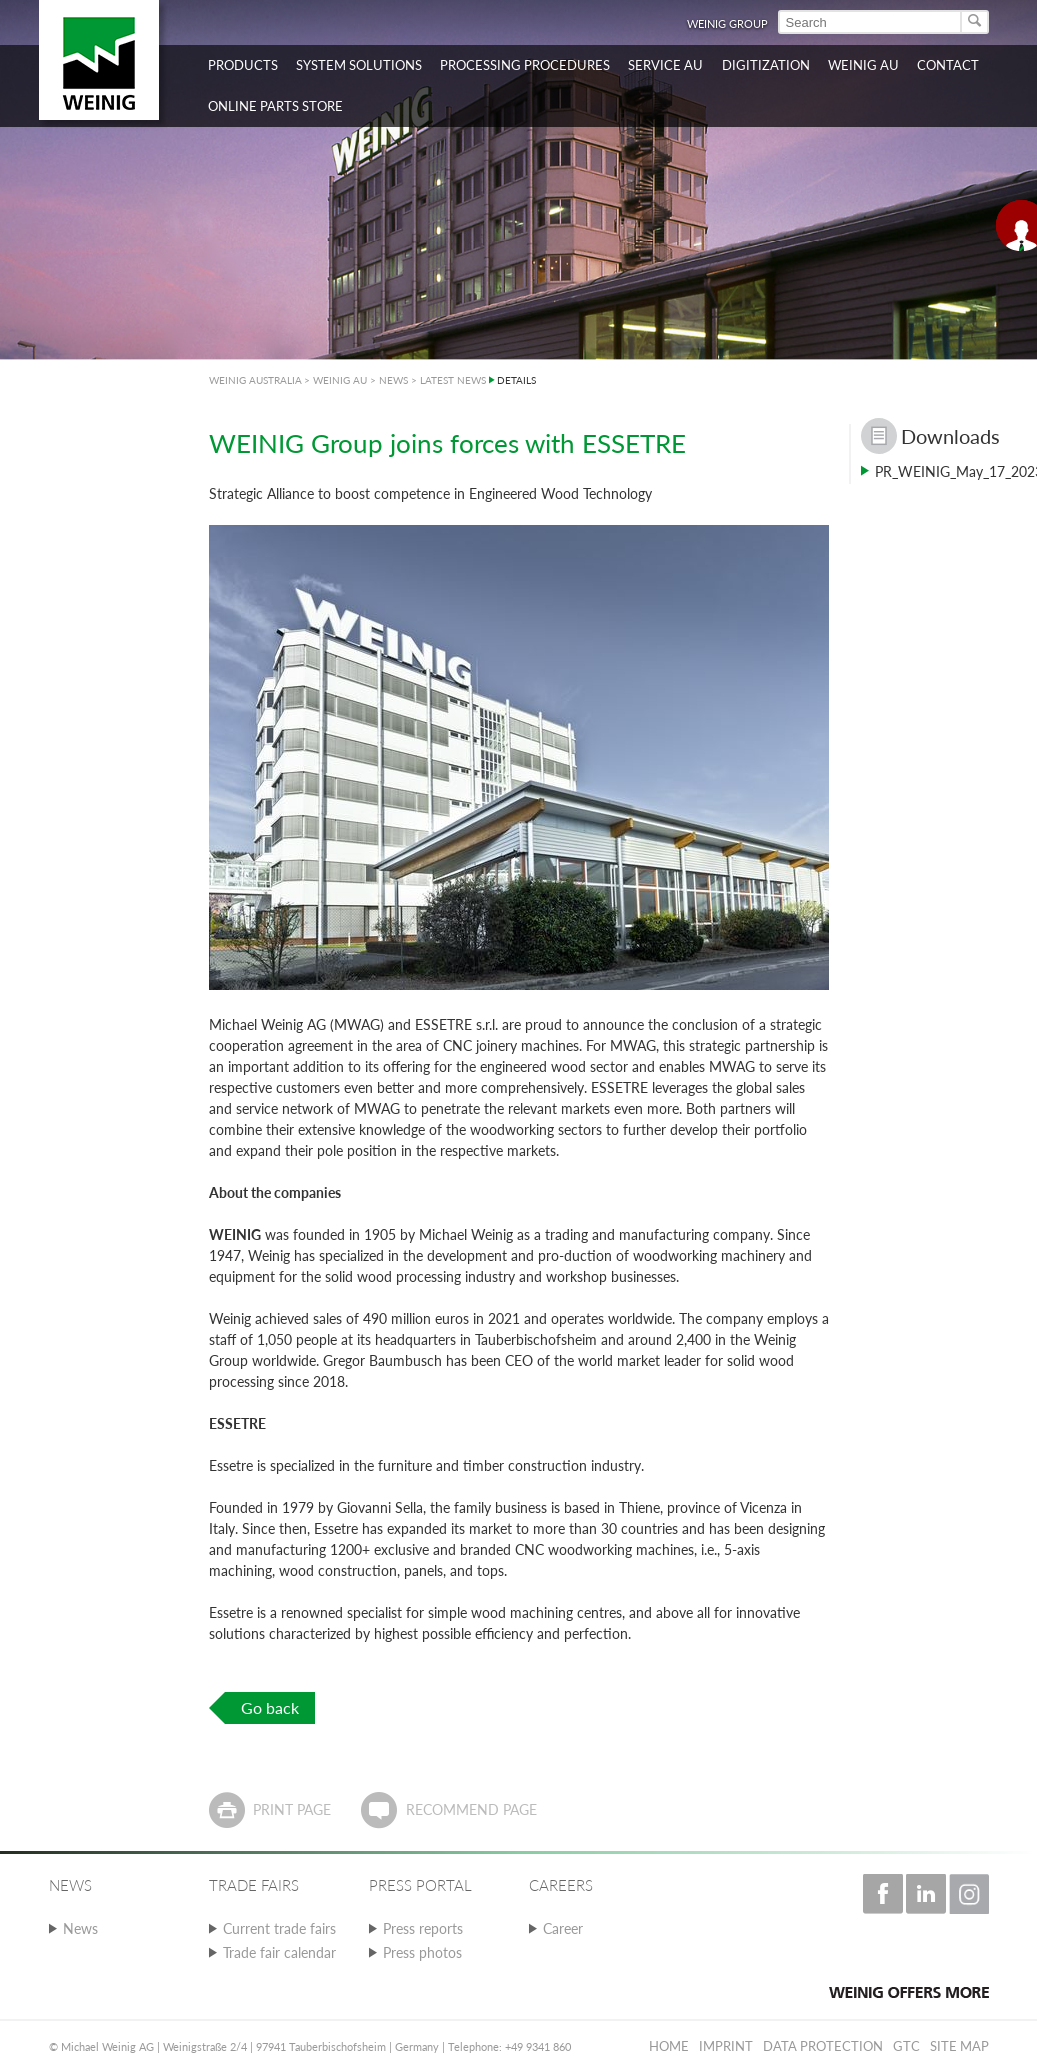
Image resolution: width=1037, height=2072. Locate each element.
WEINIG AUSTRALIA (255, 380)
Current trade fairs (279, 1928)
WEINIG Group (727, 23)
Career (563, 1928)
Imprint (726, 2046)
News (80, 1928)
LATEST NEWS (453, 380)
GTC (906, 2046)
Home (669, 2046)
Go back (270, 1707)
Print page (292, 1809)
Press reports (423, 1928)
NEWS (393, 380)
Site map (959, 2046)
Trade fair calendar (279, 1952)
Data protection (823, 2046)
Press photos (422, 1952)
